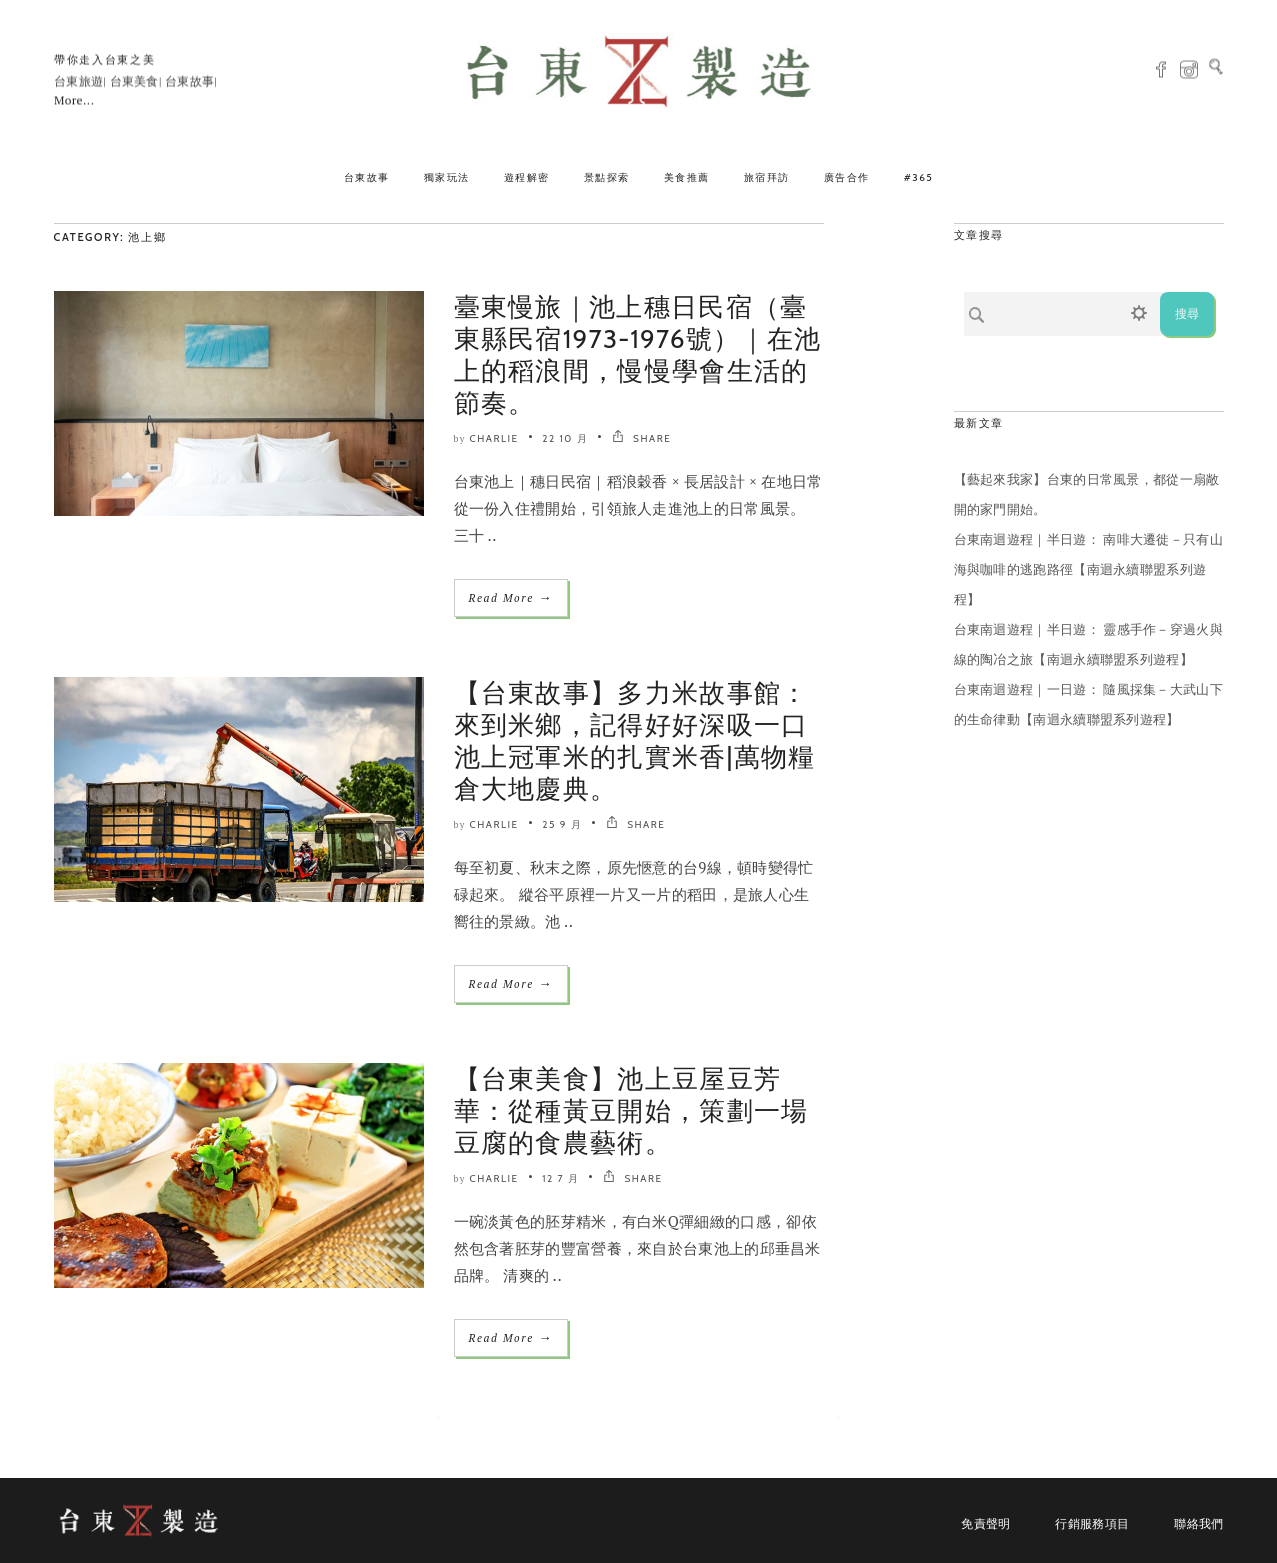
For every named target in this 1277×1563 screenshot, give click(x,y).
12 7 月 (560, 1178)
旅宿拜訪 (767, 177)
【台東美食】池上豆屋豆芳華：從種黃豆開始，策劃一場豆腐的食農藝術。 (631, 1111)
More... (74, 100)
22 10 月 (565, 438)
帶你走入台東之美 (104, 60)
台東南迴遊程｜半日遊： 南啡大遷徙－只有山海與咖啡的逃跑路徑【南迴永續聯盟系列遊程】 (1088, 569)
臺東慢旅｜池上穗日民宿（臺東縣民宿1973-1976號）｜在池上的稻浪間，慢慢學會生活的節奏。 (638, 355)
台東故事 (367, 177)
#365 (919, 177)
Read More (511, 597)
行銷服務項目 (1092, 1523)
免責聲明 (985, 1523)
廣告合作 (847, 177)
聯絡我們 (1198, 1523)
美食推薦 (687, 177)
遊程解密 (527, 177)
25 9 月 (562, 824)
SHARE (641, 438)
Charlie (494, 438)
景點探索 (607, 177)
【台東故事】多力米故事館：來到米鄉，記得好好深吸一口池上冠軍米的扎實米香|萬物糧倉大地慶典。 (635, 741)
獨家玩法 (447, 177)
